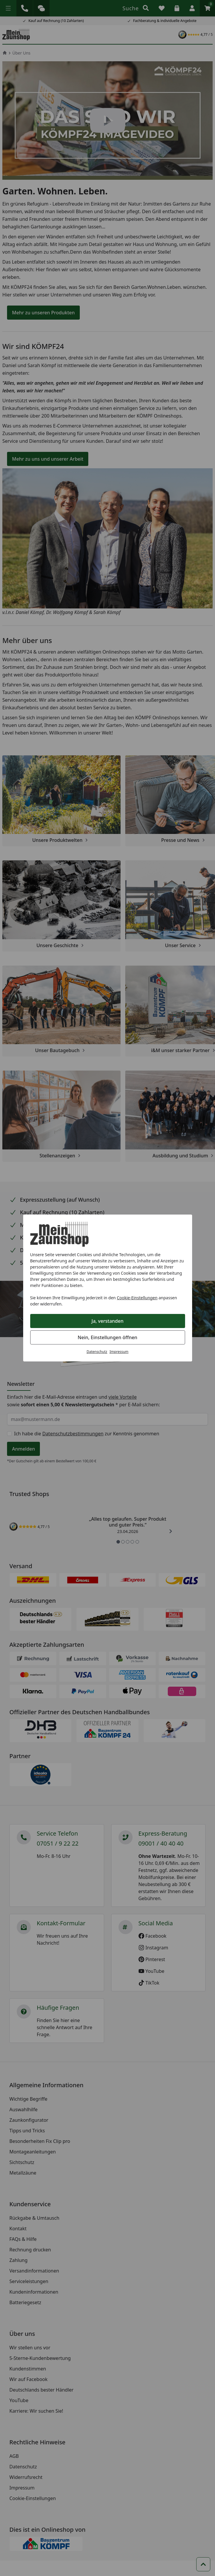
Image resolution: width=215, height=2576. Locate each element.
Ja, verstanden (107, 1321)
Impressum (119, 1351)
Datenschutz (97, 1351)
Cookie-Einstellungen (137, 1297)
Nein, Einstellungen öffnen (107, 1337)
